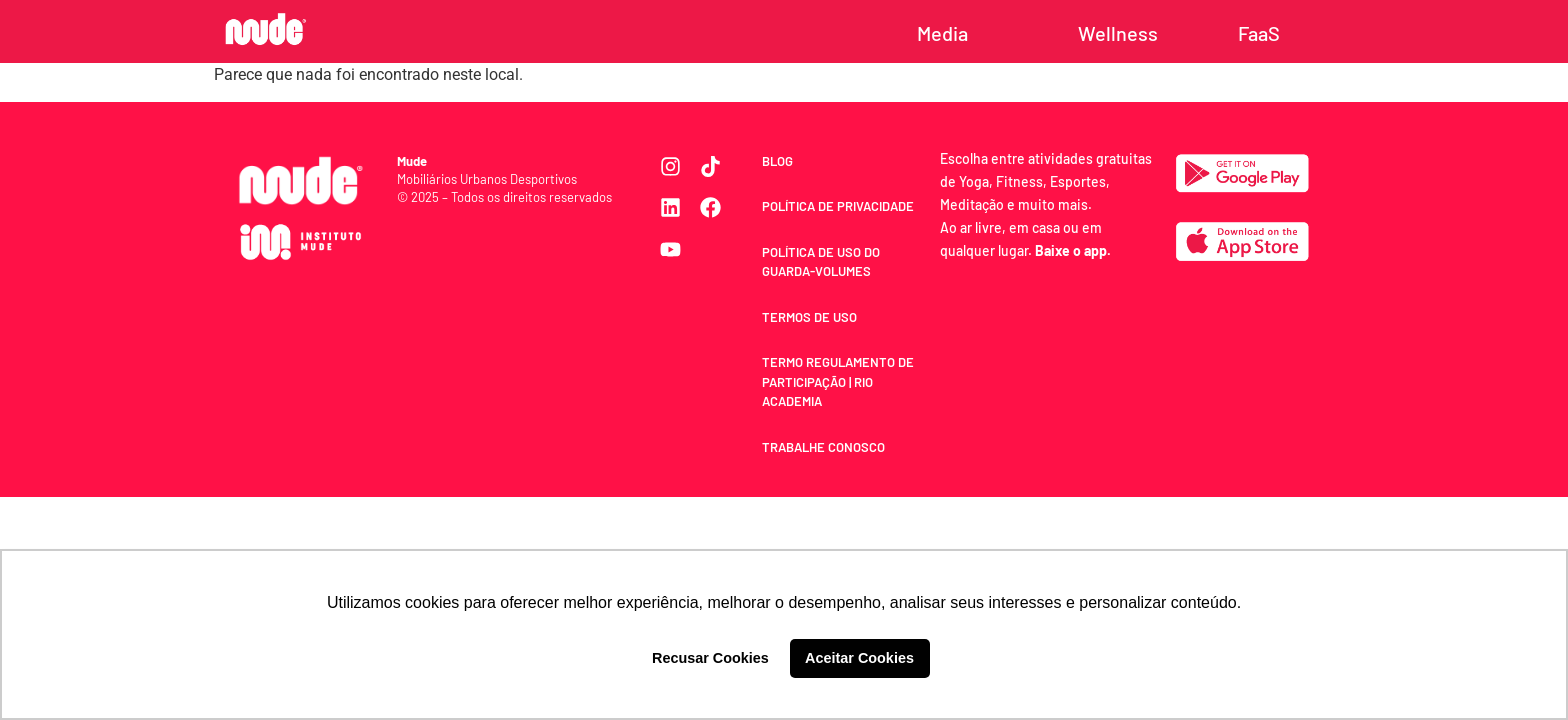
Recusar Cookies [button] (710, 658)
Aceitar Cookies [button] (859, 658)
